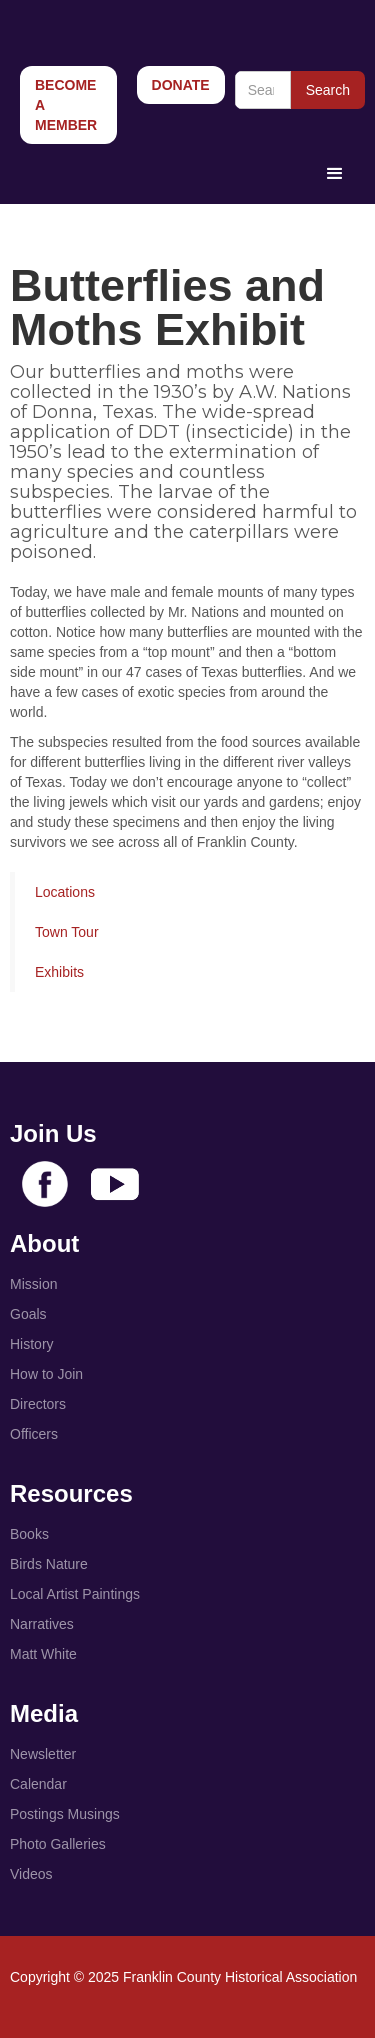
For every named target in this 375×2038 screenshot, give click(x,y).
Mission (33, 1284)
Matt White (43, 1654)
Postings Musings (65, 1814)
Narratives (42, 1624)
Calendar (38, 1784)
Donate (181, 85)
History (32, 1344)
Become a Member (66, 105)
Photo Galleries (58, 1844)
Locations (65, 892)
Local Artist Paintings (75, 1594)
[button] (335, 174)
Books (29, 1534)
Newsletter (43, 1754)
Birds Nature (49, 1564)
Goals (28, 1314)
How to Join (46, 1374)
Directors (38, 1404)
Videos (31, 1874)
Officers (34, 1434)
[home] (147, 20)
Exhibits (59, 972)
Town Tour (67, 932)
